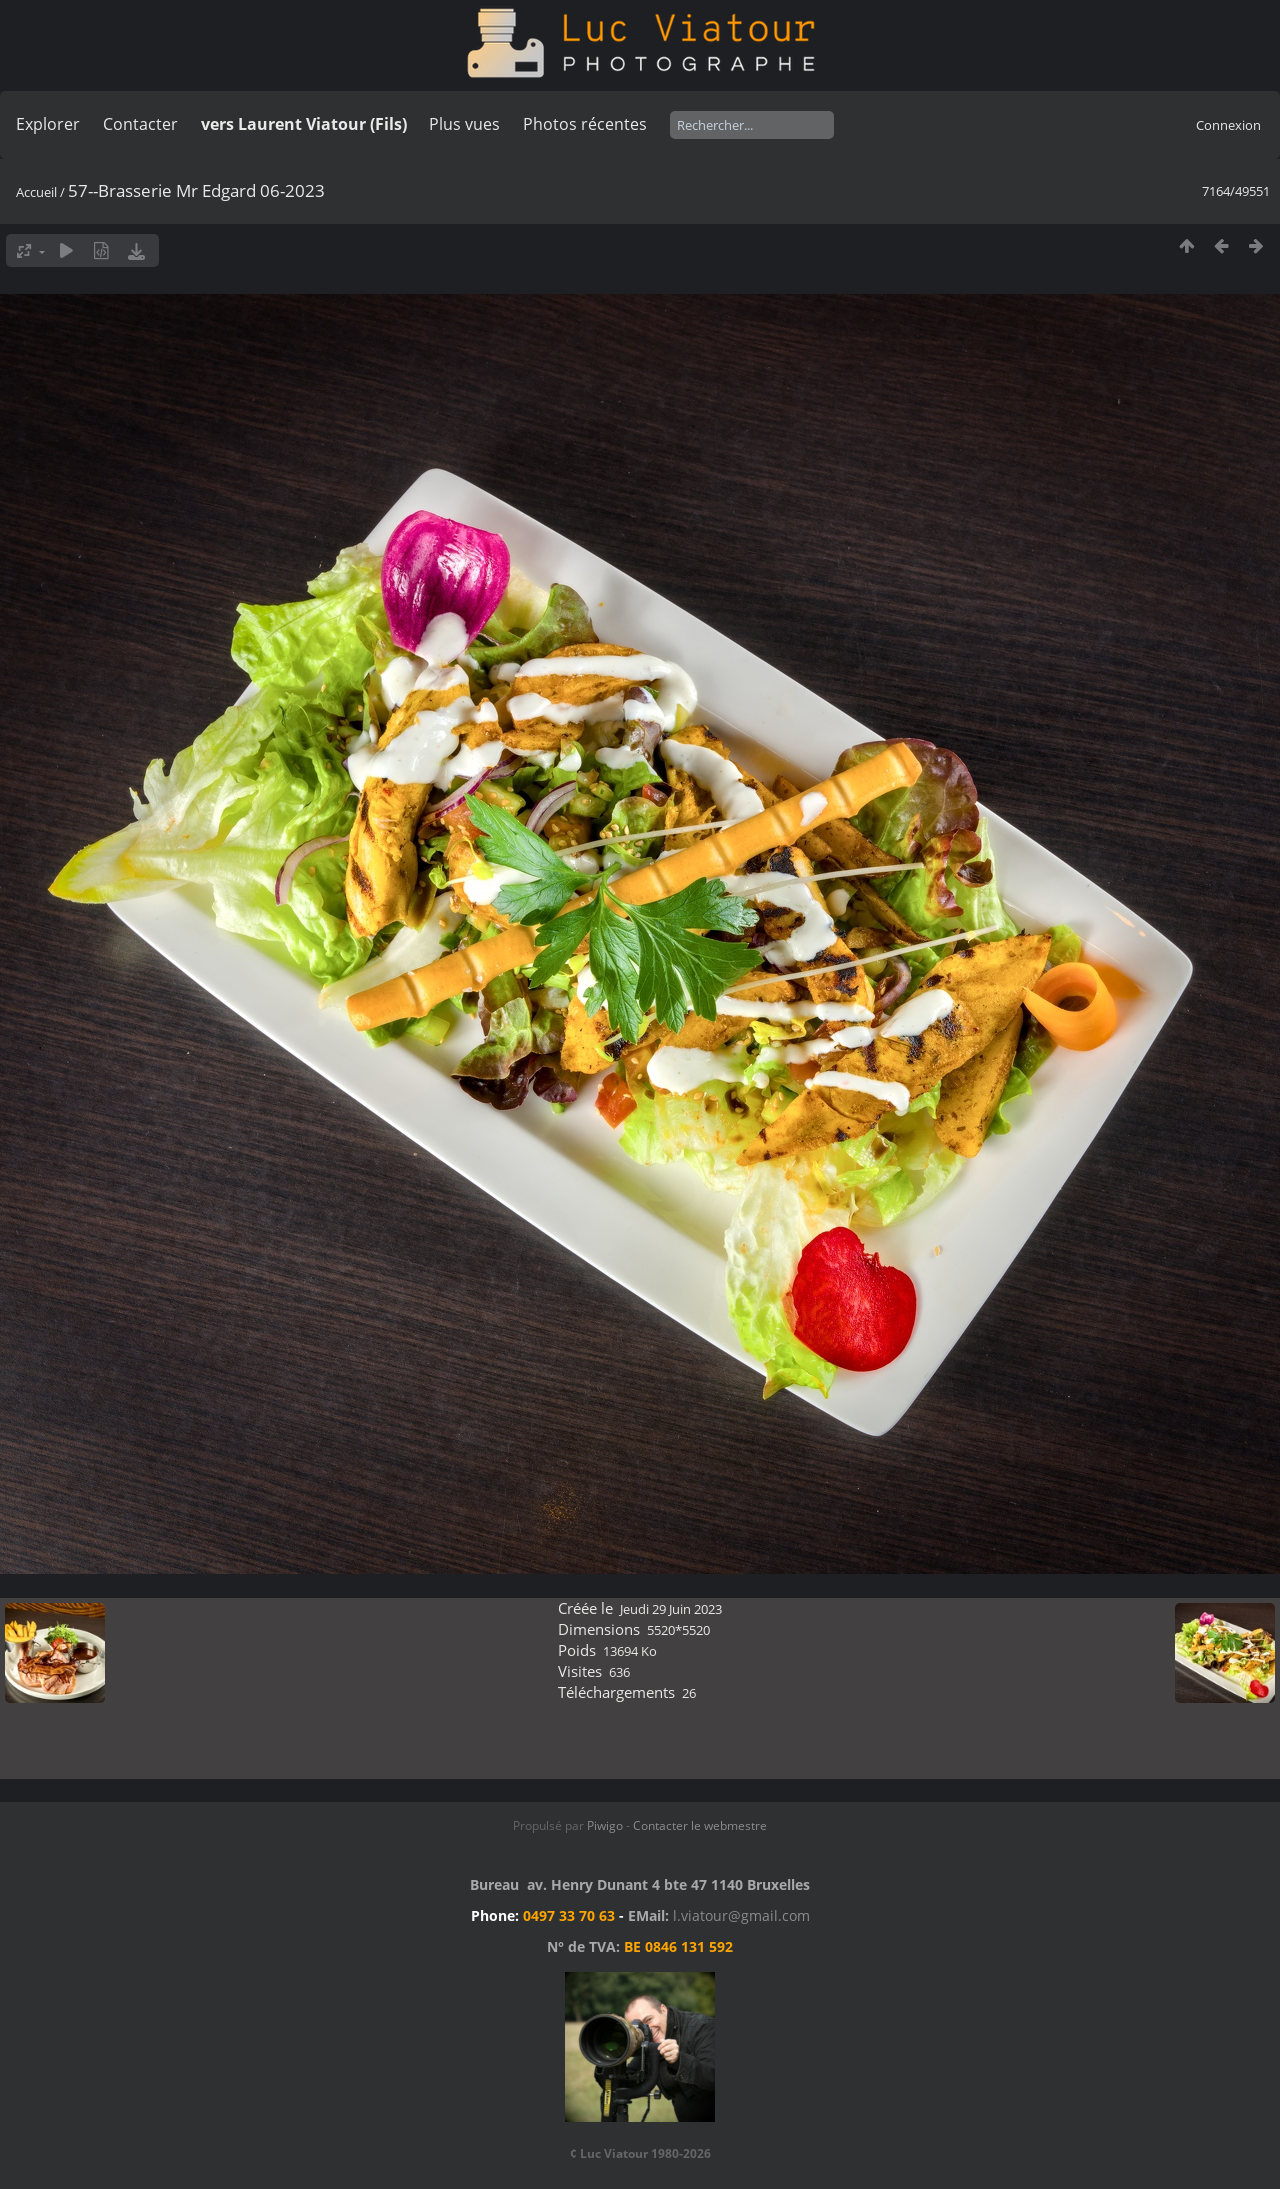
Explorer (48, 124)
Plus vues (464, 124)
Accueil (36, 192)
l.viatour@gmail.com (741, 1915)
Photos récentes (585, 124)
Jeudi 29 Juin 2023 (671, 1609)
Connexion (1228, 125)
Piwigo (605, 1825)
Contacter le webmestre (700, 1825)
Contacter (140, 124)
